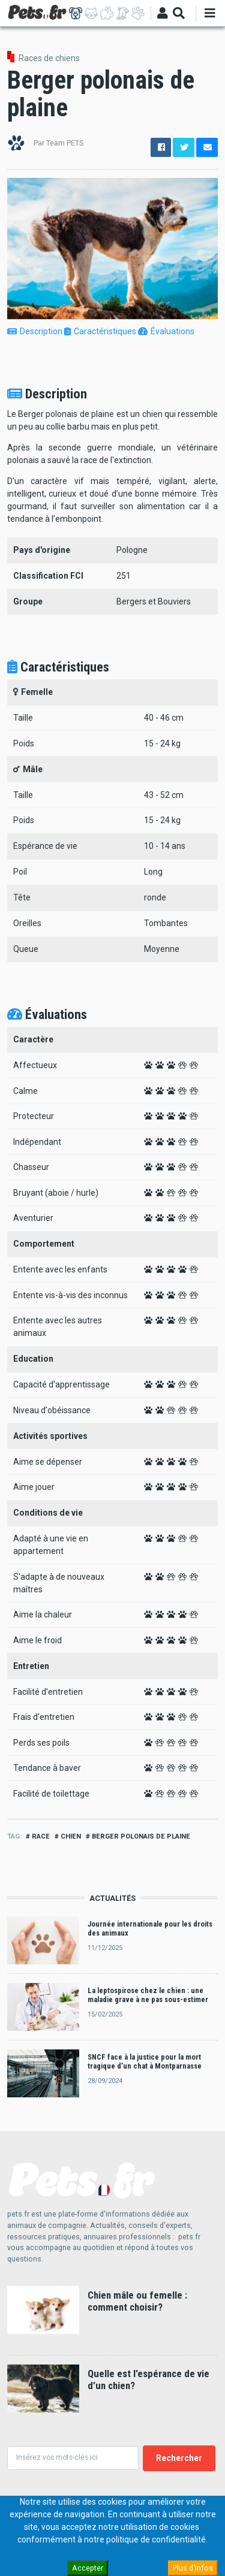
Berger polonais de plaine (141, 1836)
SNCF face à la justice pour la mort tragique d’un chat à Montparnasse (145, 2061)
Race (41, 1836)
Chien (71, 1836)
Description (34, 331)
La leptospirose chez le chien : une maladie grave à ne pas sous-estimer (148, 1995)
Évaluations (166, 331)
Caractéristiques (100, 331)
